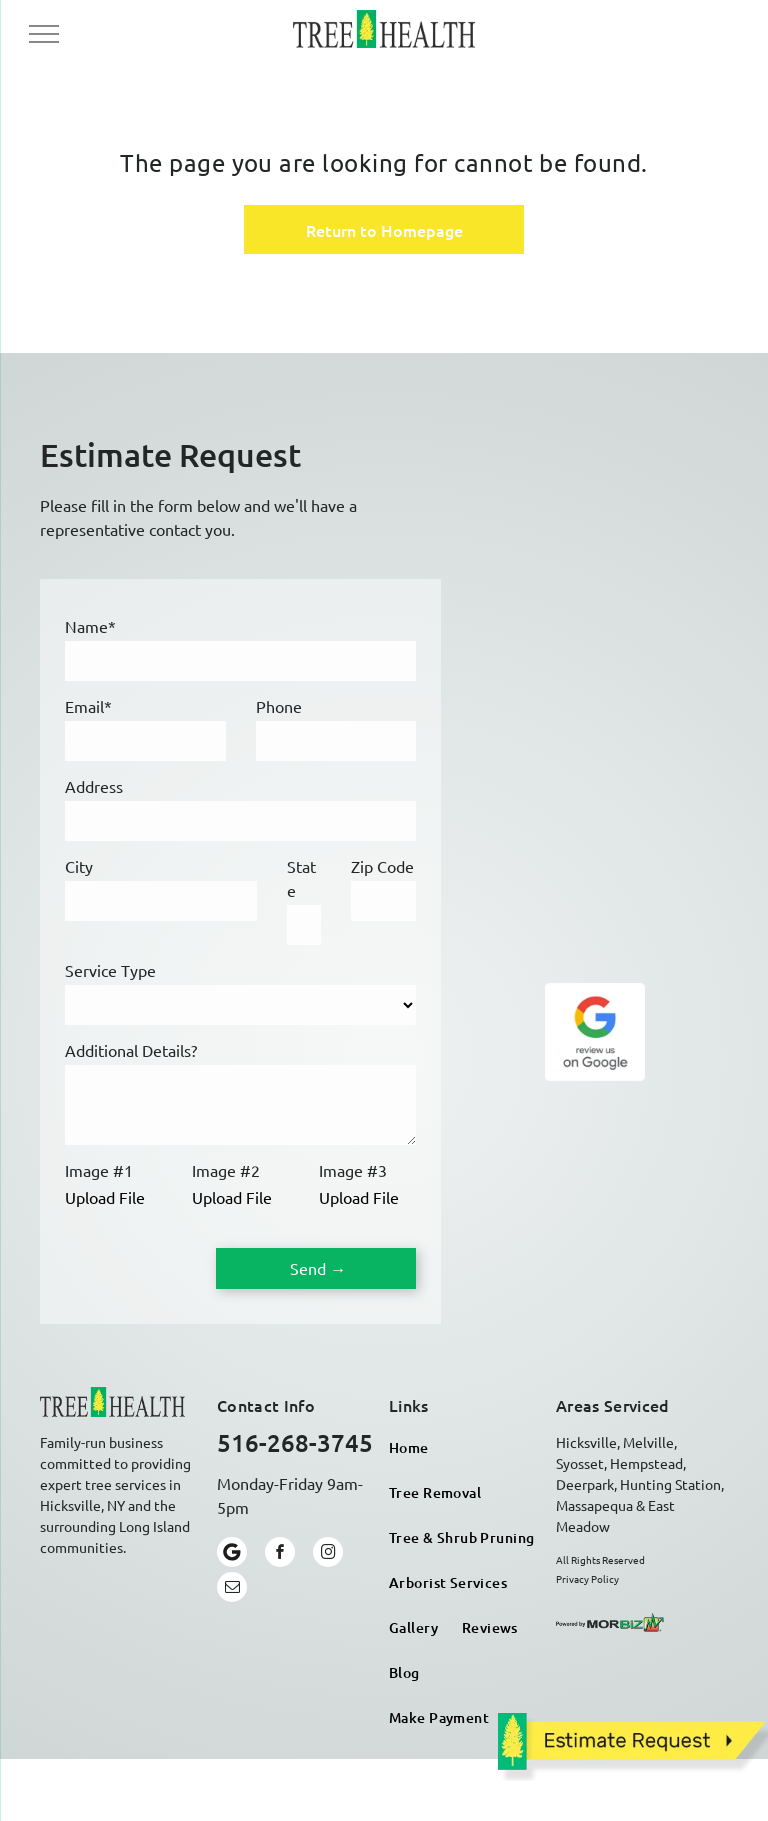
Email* (88, 706)
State (301, 878)
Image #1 (99, 1170)
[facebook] (280, 1554)
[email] (232, 1589)
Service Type (110, 970)
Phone (279, 706)
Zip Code (382, 866)
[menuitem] (409, 1447)
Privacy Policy (587, 1578)
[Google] (232, 1554)
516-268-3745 (295, 1442)
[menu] (44, 34)
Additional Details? (131, 1050)
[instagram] (328, 1554)
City (79, 866)
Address (94, 786)
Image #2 (226, 1170)
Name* (90, 626)
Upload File (105, 1197)
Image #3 (353, 1170)
